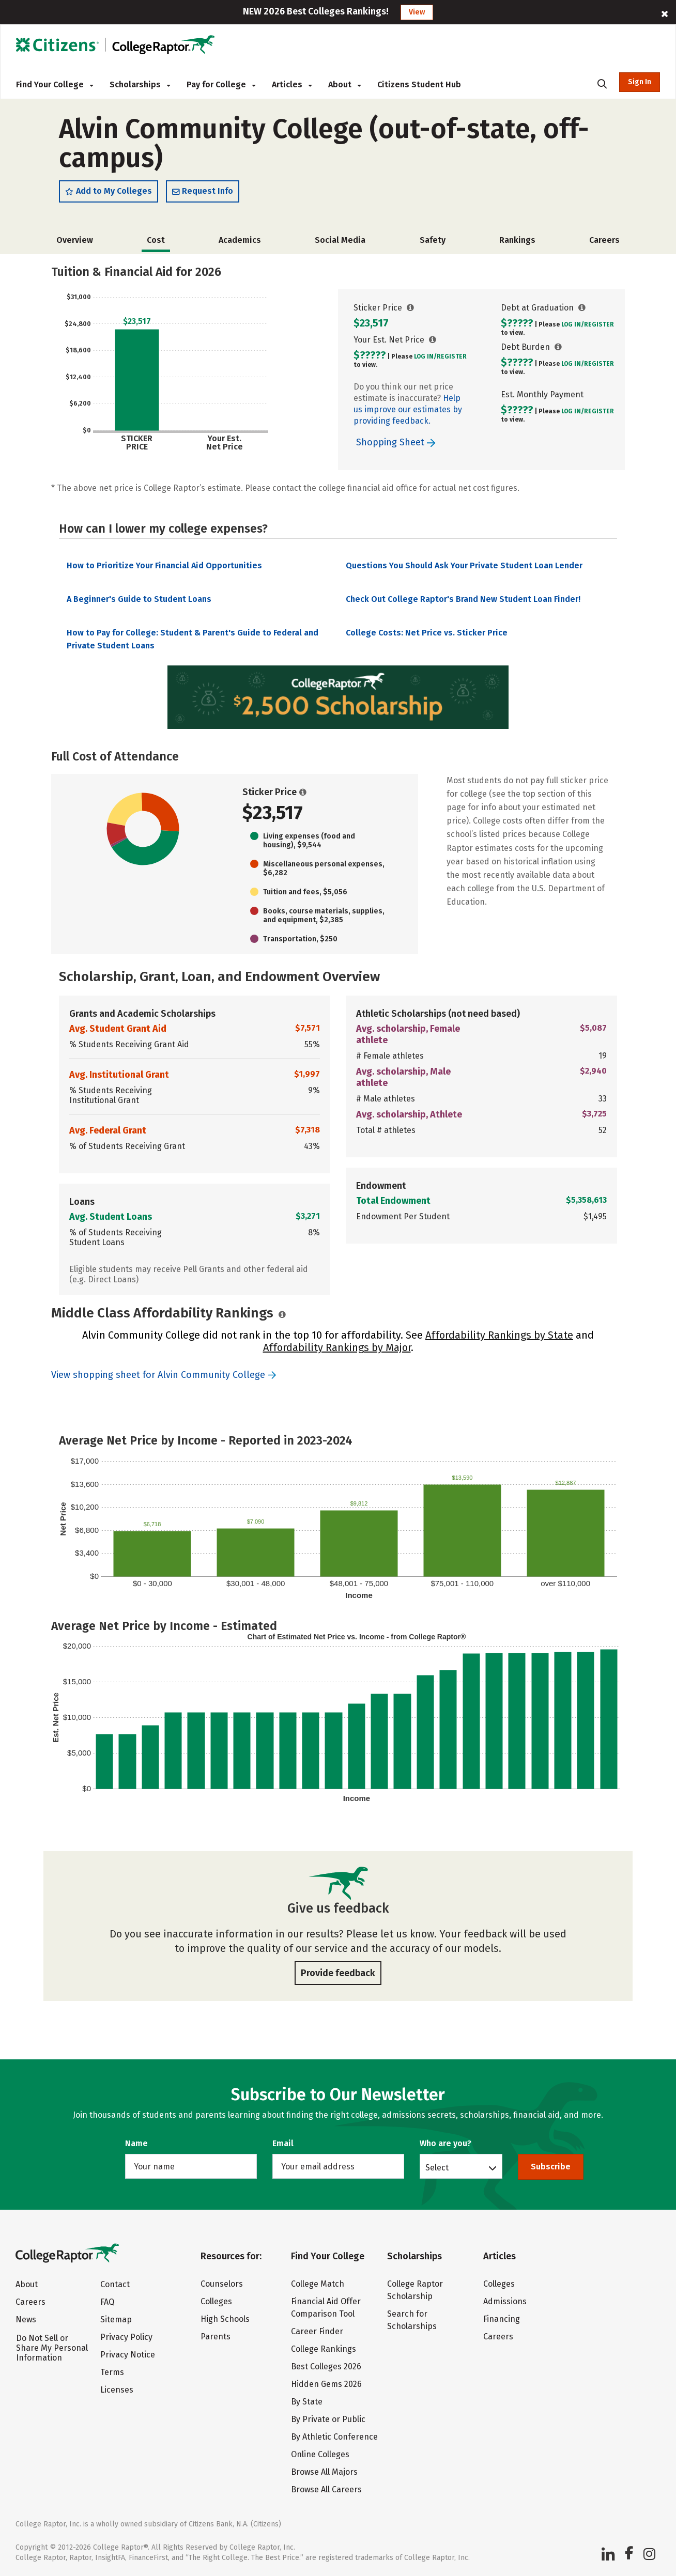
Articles (292, 84)
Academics (240, 241)
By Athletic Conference (334, 2437)
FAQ (107, 2302)
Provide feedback (338, 1974)
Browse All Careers (326, 2489)
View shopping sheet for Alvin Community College (158, 1377)
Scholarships (140, 84)
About (344, 84)
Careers (604, 241)
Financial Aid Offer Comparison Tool (326, 2307)
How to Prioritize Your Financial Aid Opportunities (164, 567)
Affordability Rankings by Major (337, 1349)
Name (136, 2143)
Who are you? (445, 2143)
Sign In (639, 81)
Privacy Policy (126, 2337)
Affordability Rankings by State (499, 1337)
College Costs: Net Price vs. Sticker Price (427, 635)
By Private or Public (328, 2419)
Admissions (505, 2301)
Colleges (216, 2301)
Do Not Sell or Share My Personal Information (52, 2348)
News (26, 2319)
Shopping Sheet (396, 443)
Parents (216, 2336)
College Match (317, 2284)
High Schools (225, 2319)
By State (306, 2402)
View (417, 12)
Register (452, 358)
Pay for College (221, 84)
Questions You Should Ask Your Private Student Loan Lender (464, 567)
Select (437, 2167)
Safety (432, 241)
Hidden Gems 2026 (326, 2384)
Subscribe (551, 2166)
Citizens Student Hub (419, 84)
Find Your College (54, 84)
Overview (74, 241)
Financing (501, 2319)
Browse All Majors (324, 2472)
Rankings (517, 241)
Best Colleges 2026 (326, 2366)
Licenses (116, 2390)
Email (283, 2143)
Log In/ (425, 358)
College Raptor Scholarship (415, 2290)
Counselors (222, 2284)
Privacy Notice (127, 2355)
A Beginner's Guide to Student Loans (139, 601)
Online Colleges (320, 2454)
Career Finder (317, 2331)
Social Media (340, 241)
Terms (112, 2372)
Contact (115, 2284)
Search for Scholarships (412, 2320)
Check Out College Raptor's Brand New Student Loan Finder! (463, 601)
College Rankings (323, 2349)
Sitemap (116, 2319)
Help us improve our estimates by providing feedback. (408, 411)
